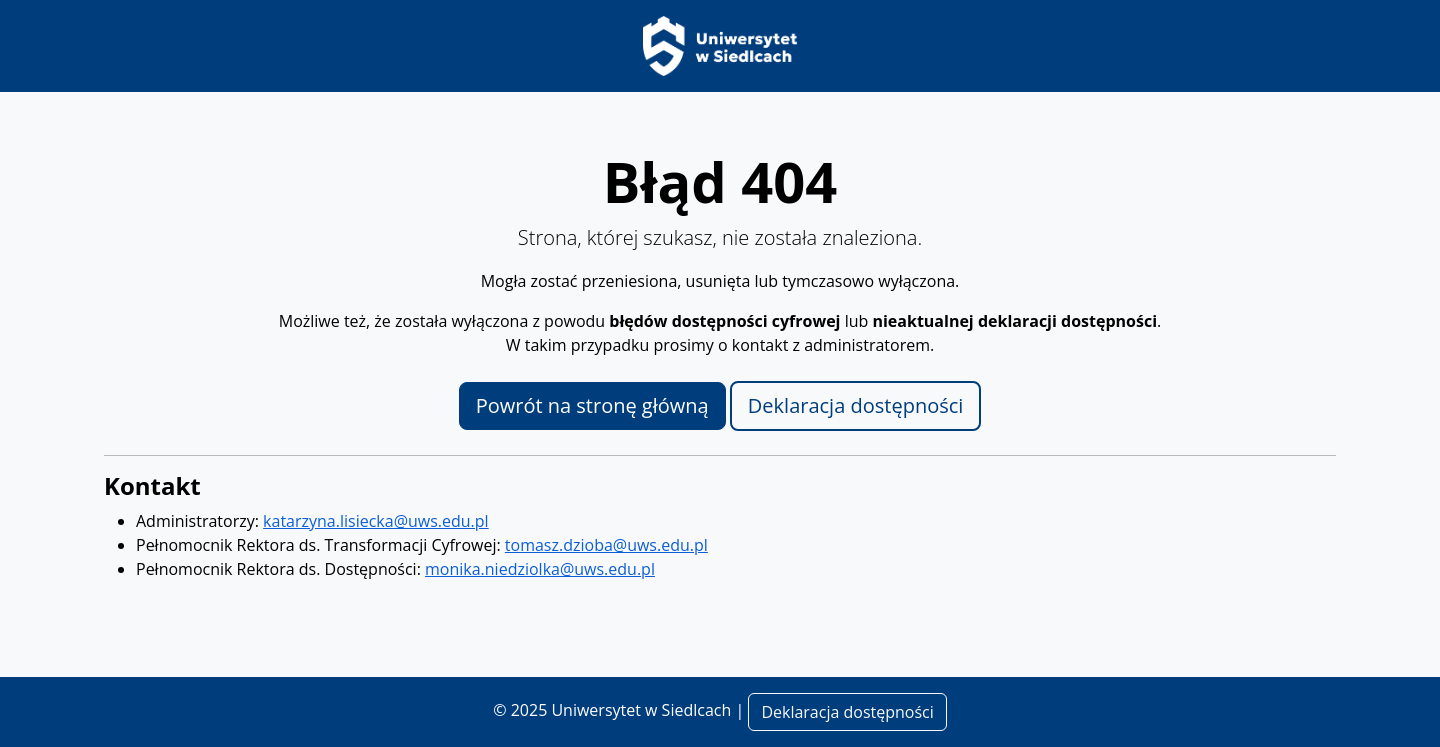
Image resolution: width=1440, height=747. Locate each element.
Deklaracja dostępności (856, 405)
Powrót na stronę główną (592, 405)
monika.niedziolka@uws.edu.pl (540, 569)
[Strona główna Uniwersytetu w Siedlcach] (720, 44)
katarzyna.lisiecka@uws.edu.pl (376, 521)
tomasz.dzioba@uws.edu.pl (606, 545)
